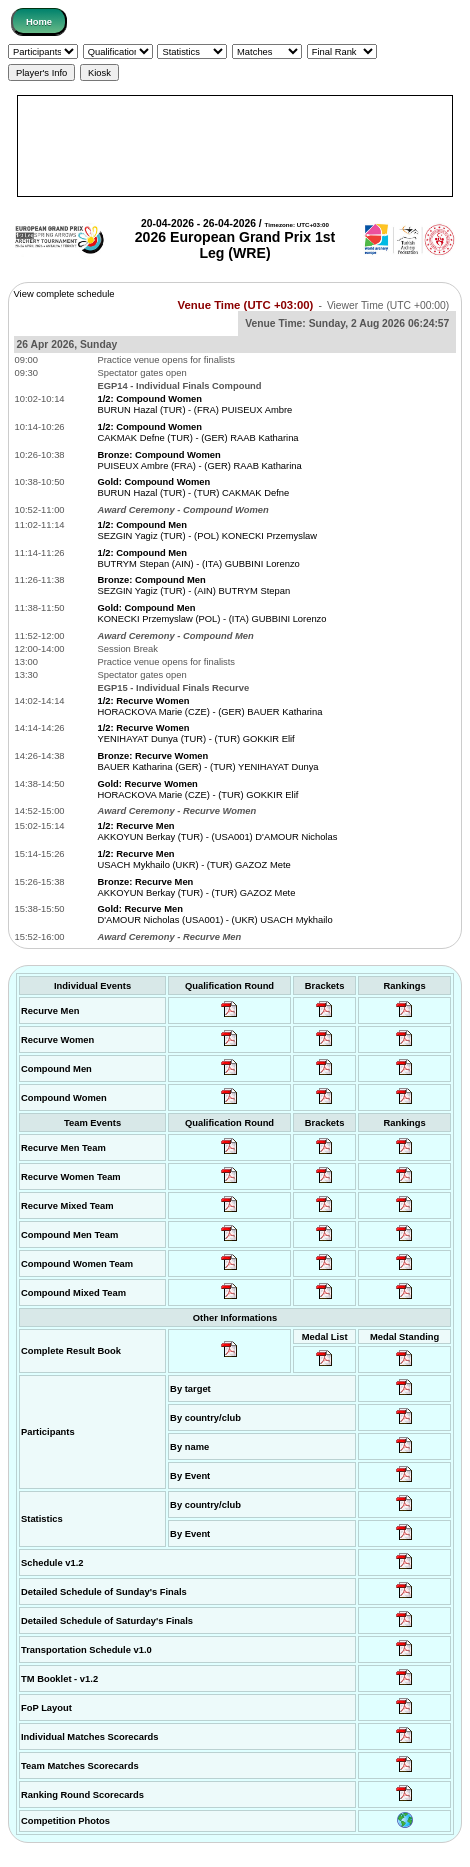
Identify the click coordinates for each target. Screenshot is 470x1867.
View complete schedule (64, 293)
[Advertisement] (234, 146)
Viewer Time (388, 305)
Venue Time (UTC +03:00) (246, 305)
